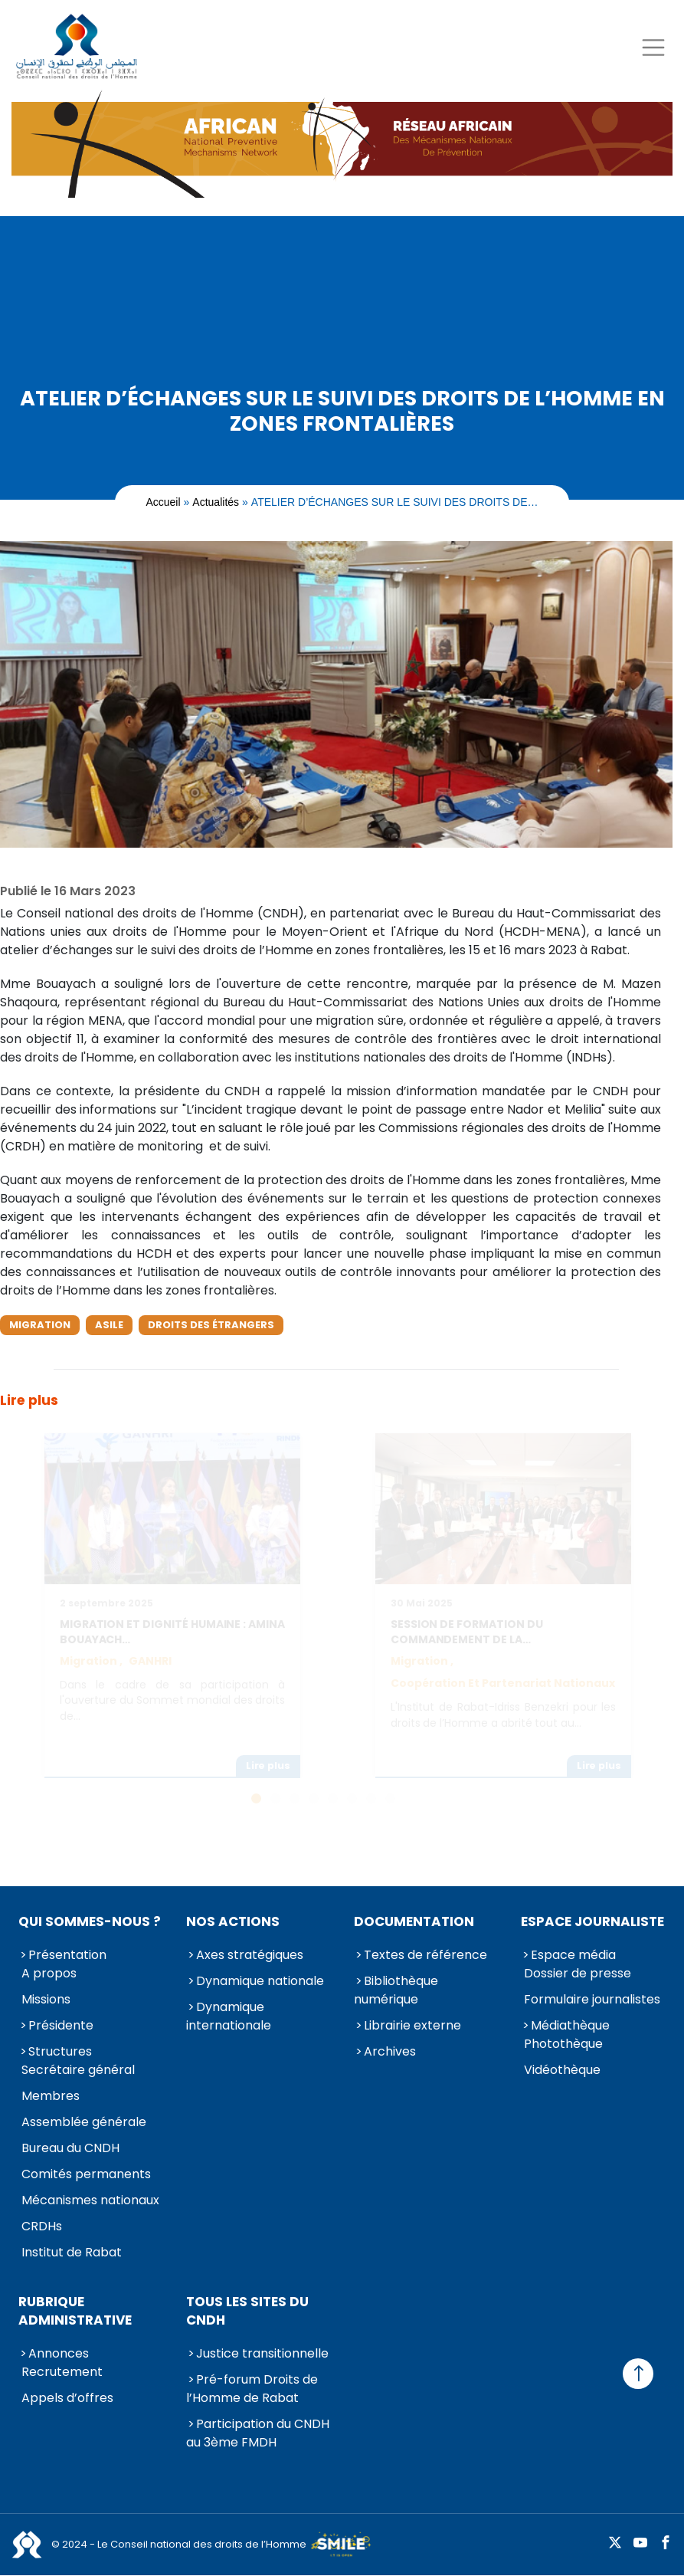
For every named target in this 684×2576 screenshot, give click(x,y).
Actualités (215, 502)
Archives (390, 2051)
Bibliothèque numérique (396, 1990)
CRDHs (41, 2226)
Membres (50, 2096)
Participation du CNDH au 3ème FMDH (257, 2433)
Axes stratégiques (249, 1955)
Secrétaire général (78, 2070)
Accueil (163, 502)
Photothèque (563, 2044)
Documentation (414, 1921)
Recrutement (62, 2372)
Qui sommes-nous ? (89, 1921)
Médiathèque (570, 2025)
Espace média (573, 1955)
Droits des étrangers (211, 1325)
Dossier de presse (577, 1973)
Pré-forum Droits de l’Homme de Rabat (252, 2389)
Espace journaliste (592, 1921)
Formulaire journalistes (592, 1999)
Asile (109, 1325)
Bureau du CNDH (70, 2148)
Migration (39, 1325)
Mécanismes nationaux (90, 2200)
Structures (60, 2051)
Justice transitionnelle (262, 2353)
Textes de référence (425, 1955)
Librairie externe (412, 2025)
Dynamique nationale (260, 1981)
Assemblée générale (83, 2122)
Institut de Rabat (71, 2252)
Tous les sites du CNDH (247, 2310)
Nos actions (233, 1921)
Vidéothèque (562, 2070)
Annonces (58, 2353)
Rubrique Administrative (75, 2310)
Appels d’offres (67, 2398)
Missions (45, 1999)
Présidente (60, 2025)
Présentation (67, 1955)
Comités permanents (86, 2174)
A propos (49, 1973)
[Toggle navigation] (653, 47)
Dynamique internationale (228, 2016)
